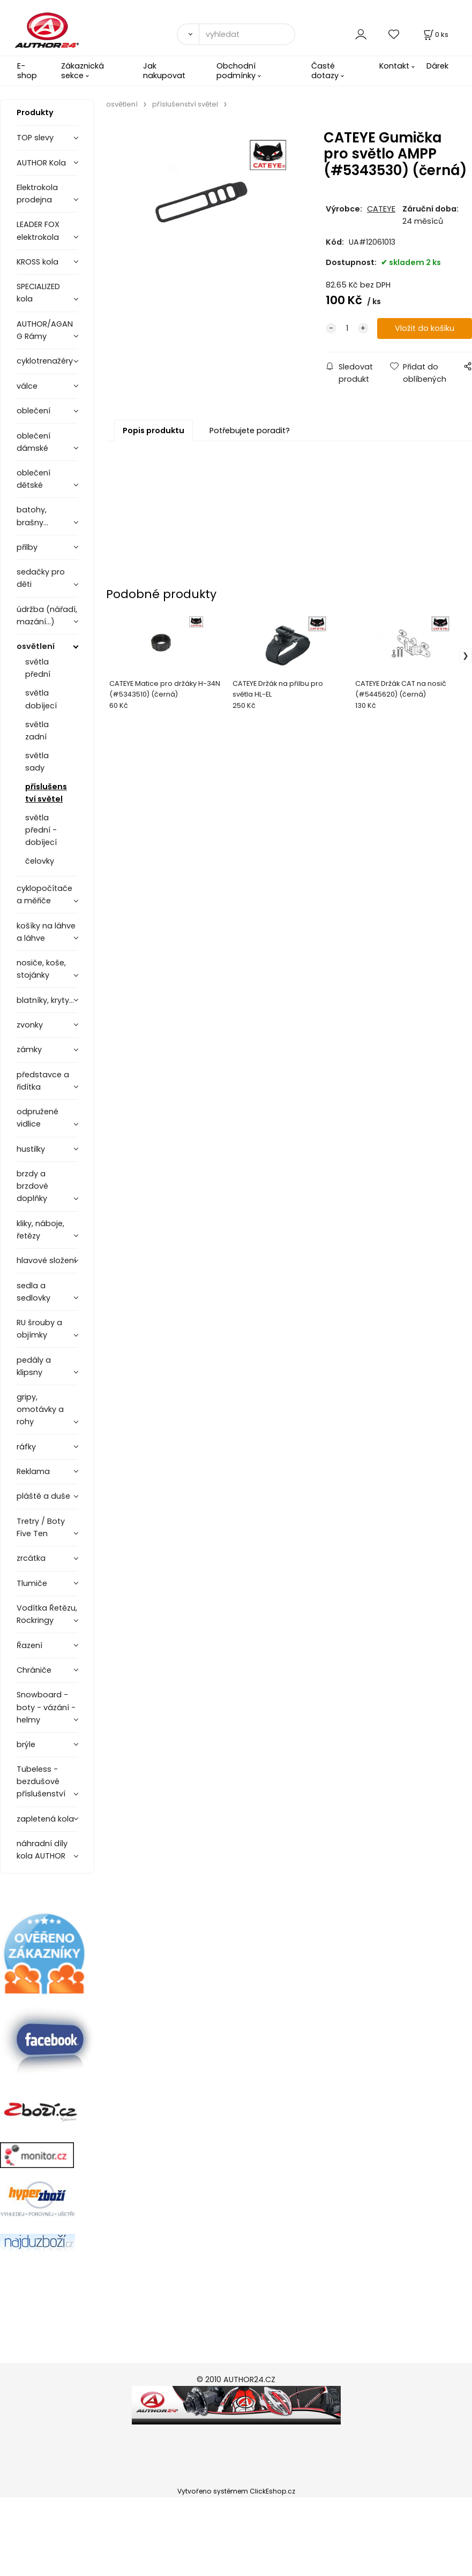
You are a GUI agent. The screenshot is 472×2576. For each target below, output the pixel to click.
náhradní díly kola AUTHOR (42, 1849)
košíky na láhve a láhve (46, 931)
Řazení (29, 1645)
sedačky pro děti (41, 578)
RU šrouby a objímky (39, 1328)
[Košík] (435, 34)
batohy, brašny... (32, 515)
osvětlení (36, 646)
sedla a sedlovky (33, 1291)
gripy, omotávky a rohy (40, 1409)
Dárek (437, 66)
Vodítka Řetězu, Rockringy (47, 1614)
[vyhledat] (247, 34)
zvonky (30, 1024)
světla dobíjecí (41, 699)
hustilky (31, 1149)
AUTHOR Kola (41, 162)
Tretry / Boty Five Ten (41, 1527)
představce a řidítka (43, 1080)
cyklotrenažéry (45, 361)
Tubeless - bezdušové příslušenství (41, 1781)
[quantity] (347, 328)
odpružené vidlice (37, 1117)
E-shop (27, 70)
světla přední (37, 667)
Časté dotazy (325, 70)
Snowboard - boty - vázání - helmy (46, 1707)
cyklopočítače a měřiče (44, 894)
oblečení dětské (33, 478)
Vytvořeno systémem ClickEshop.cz (236, 2491)
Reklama (33, 1471)
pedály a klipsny (34, 1366)
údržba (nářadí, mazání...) (47, 615)
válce (27, 386)
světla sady (37, 761)
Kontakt (394, 66)
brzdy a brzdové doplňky (32, 1186)
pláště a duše (43, 1496)
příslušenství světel (46, 792)
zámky (29, 1049)
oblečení (33, 410)
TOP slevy (35, 137)
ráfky (26, 1446)
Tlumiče (32, 1583)
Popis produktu (153, 430)
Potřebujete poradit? (249, 430)
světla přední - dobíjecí (41, 830)
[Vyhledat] (188, 34)
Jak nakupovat (164, 70)
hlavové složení (46, 1260)
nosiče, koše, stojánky (41, 968)
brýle (26, 1744)
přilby (27, 547)
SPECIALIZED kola (38, 292)
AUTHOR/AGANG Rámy (45, 330)
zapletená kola (45, 1819)
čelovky (39, 861)
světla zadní (37, 730)
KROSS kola (37, 261)
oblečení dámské (33, 442)
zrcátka (31, 1558)
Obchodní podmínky (236, 70)
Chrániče (34, 1670)
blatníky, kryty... (45, 1000)
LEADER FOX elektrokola (38, 230)
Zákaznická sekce (82, 70)
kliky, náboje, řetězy (40, 1229)
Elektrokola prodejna (37, 193)
